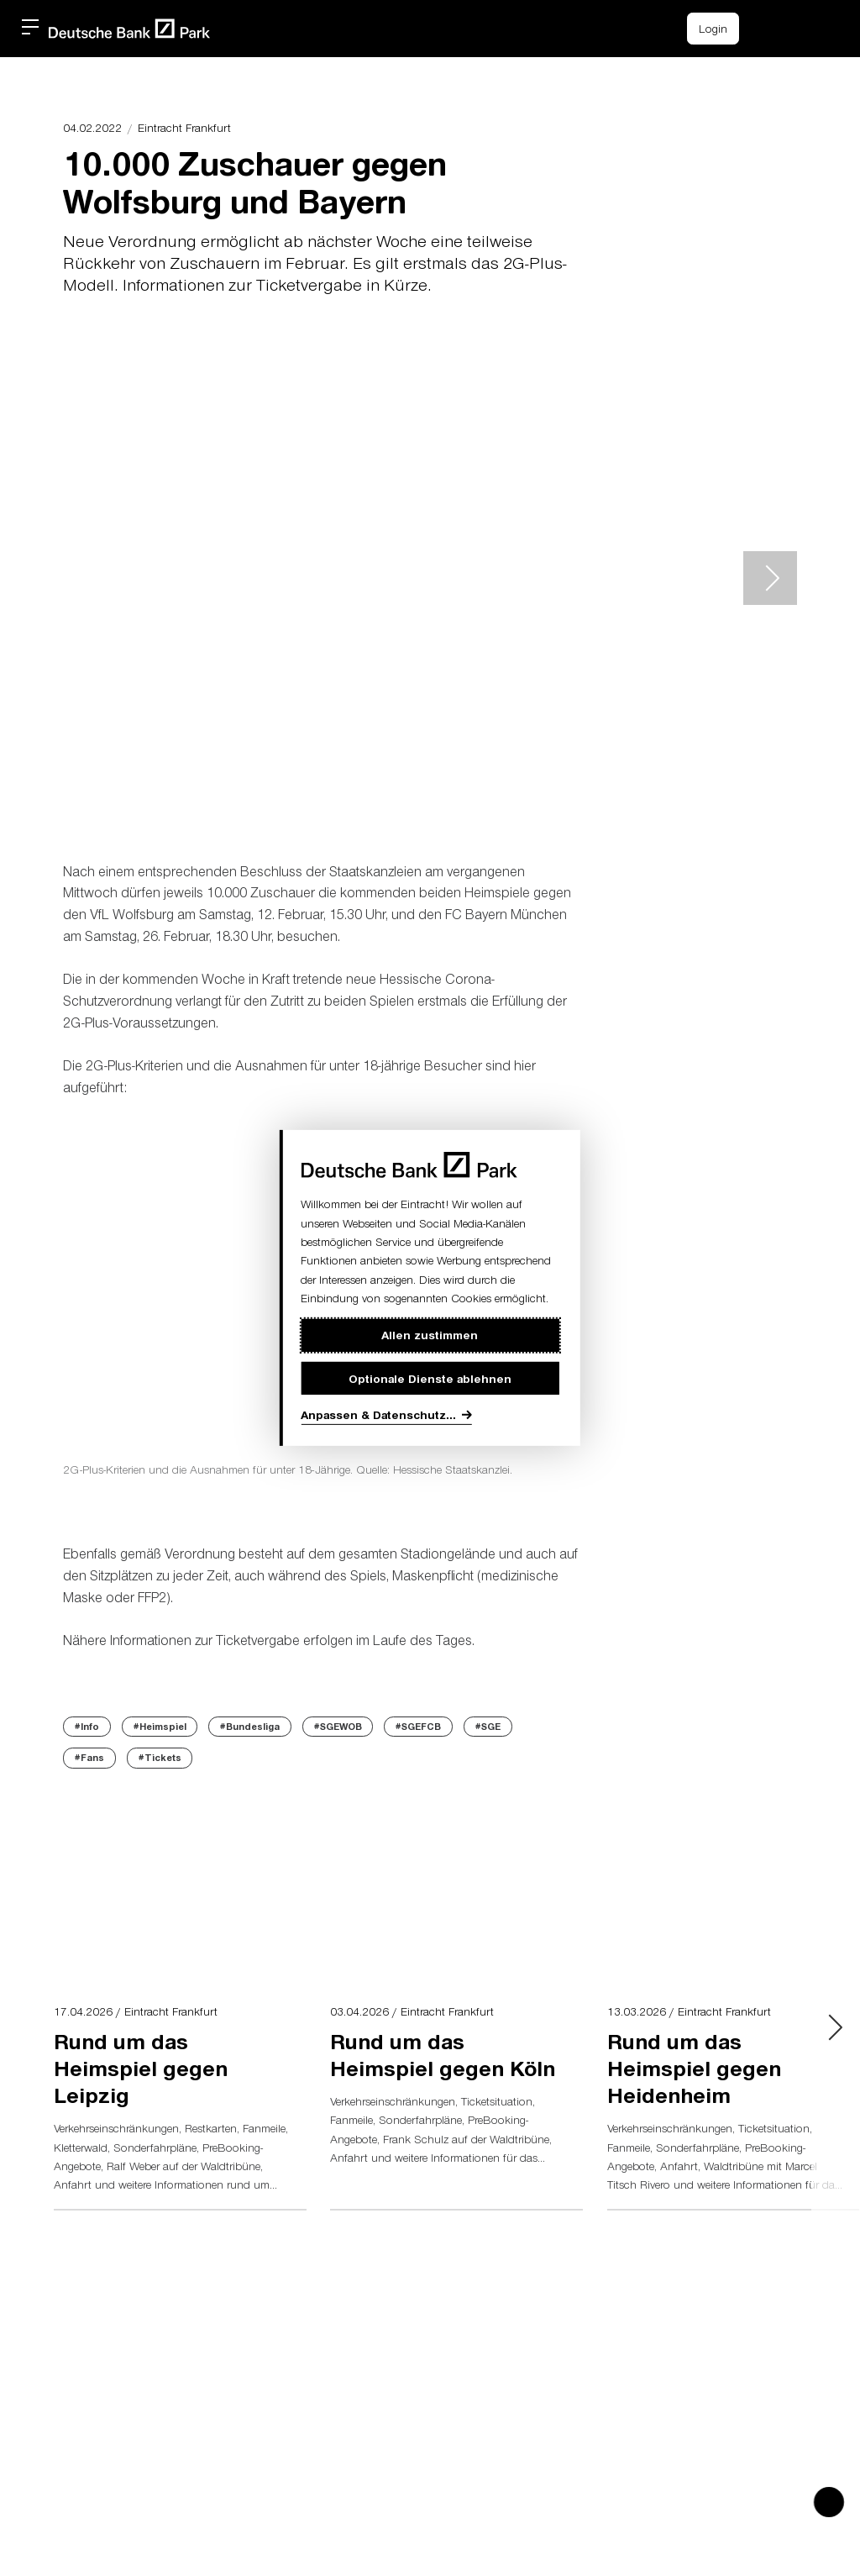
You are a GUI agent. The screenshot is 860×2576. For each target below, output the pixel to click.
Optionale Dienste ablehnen (430, 1378)
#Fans (89, 1757)
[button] (804, 26)
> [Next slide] (770, 578)
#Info (87, 1726)
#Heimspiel (160, 1726)
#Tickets (160, 1757)
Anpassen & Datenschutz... (378, 1414)
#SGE (488, 1726)
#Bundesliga (250, 1726)
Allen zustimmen (429, 1335)
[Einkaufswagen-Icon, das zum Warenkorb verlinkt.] (766, 28)
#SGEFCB (418, 1726)
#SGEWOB (338, 1726)
